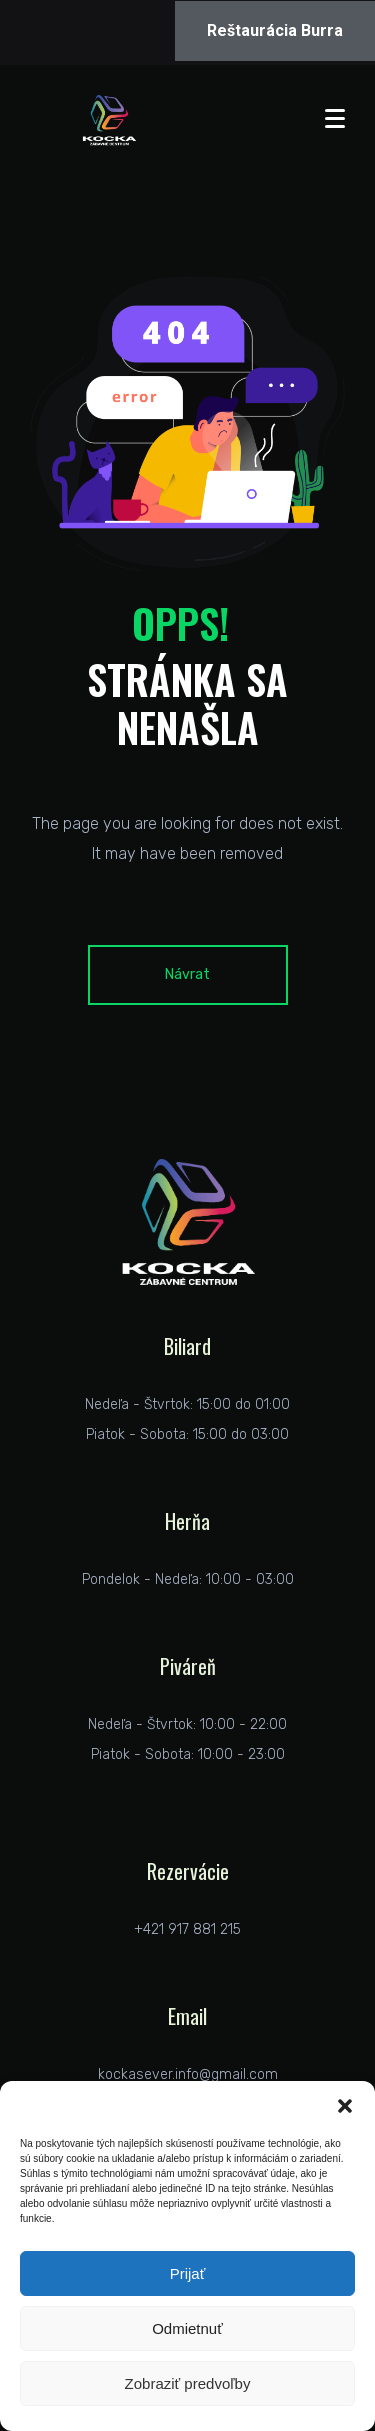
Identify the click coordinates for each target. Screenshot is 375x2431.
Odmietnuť (187, 2328)
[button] (345, 2106)
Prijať (188, 2273)
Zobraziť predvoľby (188, 2383)
